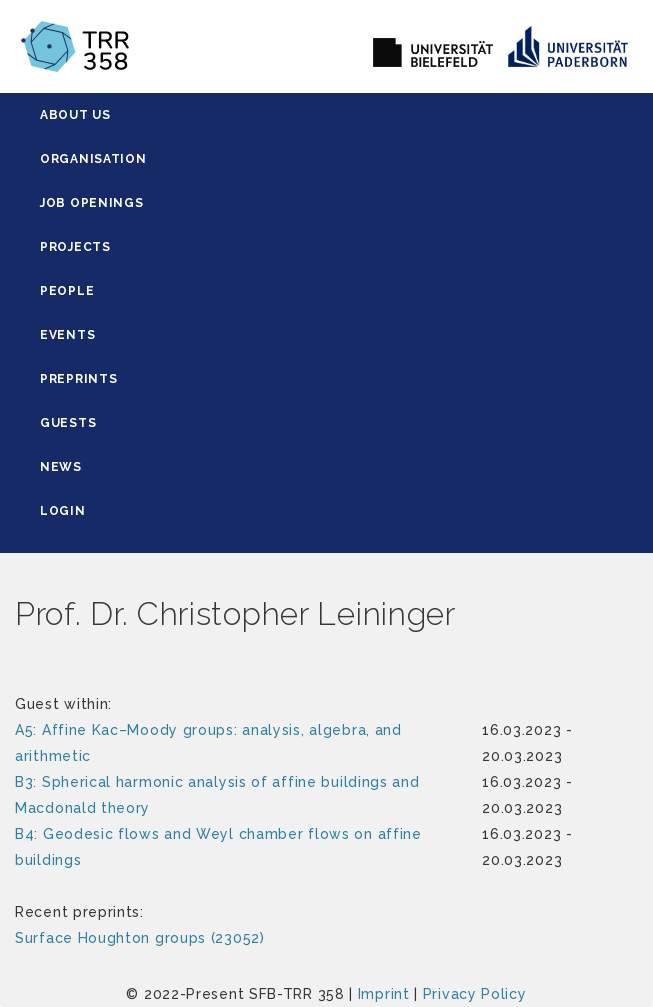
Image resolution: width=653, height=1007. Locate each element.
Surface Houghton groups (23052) (140, 938)
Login (63, 511)
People (67, 291)
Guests (68, 423)
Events (67, 335)
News (61, 467)
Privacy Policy (475, 994)
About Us (75, 115)
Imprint (384, 994)
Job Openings (91, 203)
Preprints (78, 379)
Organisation (93, 159)
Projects (75, 247)
